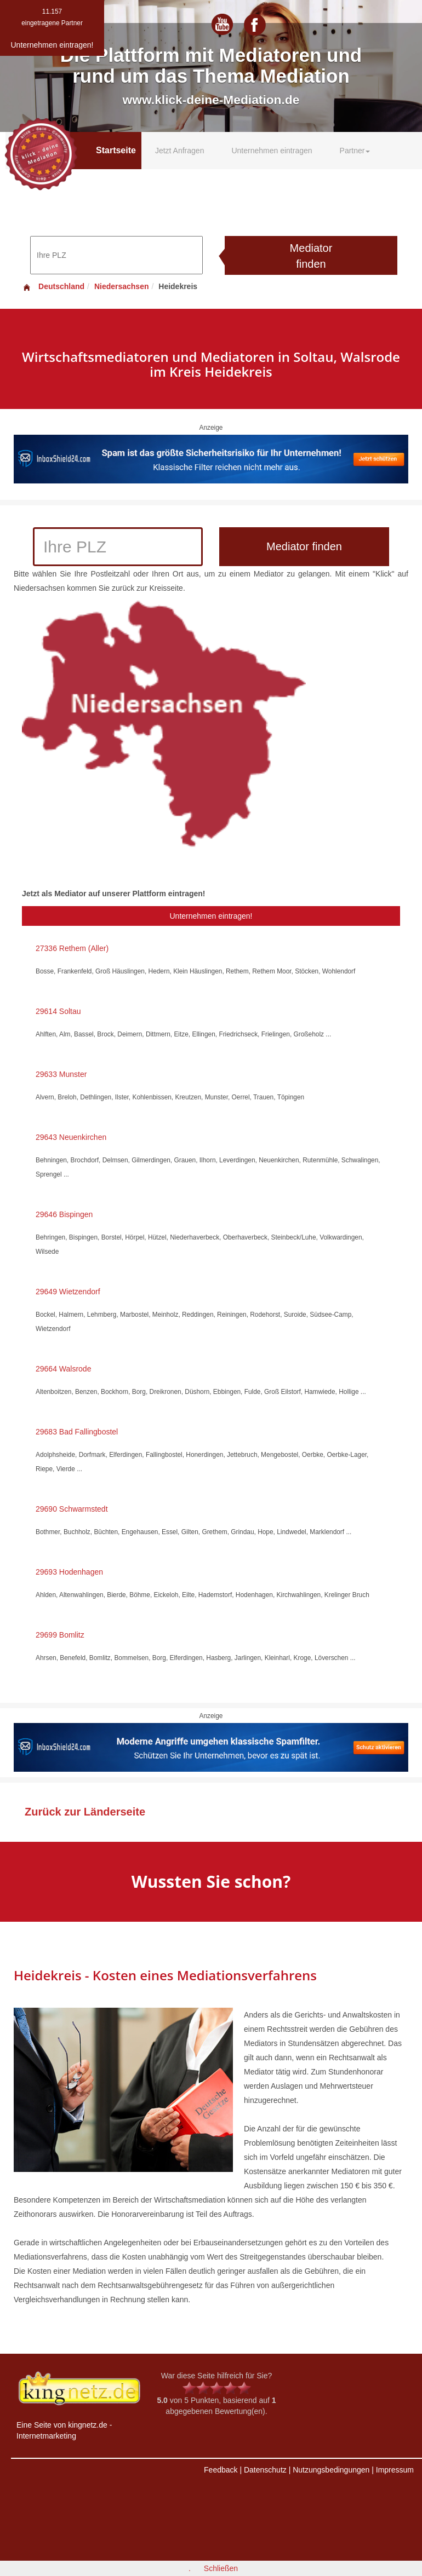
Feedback (220, 2469)
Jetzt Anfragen (179, 150)
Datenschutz (265, 2469)
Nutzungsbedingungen (331, 2469)
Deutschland (53, 286)
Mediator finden (311, 256)
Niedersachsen (121, 286)
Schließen (221, 2568)
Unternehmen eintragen (271, 150)
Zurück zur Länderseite (85, 1812)
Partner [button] (355, 150)
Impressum (395, 2469)
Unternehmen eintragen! (211, 916)
